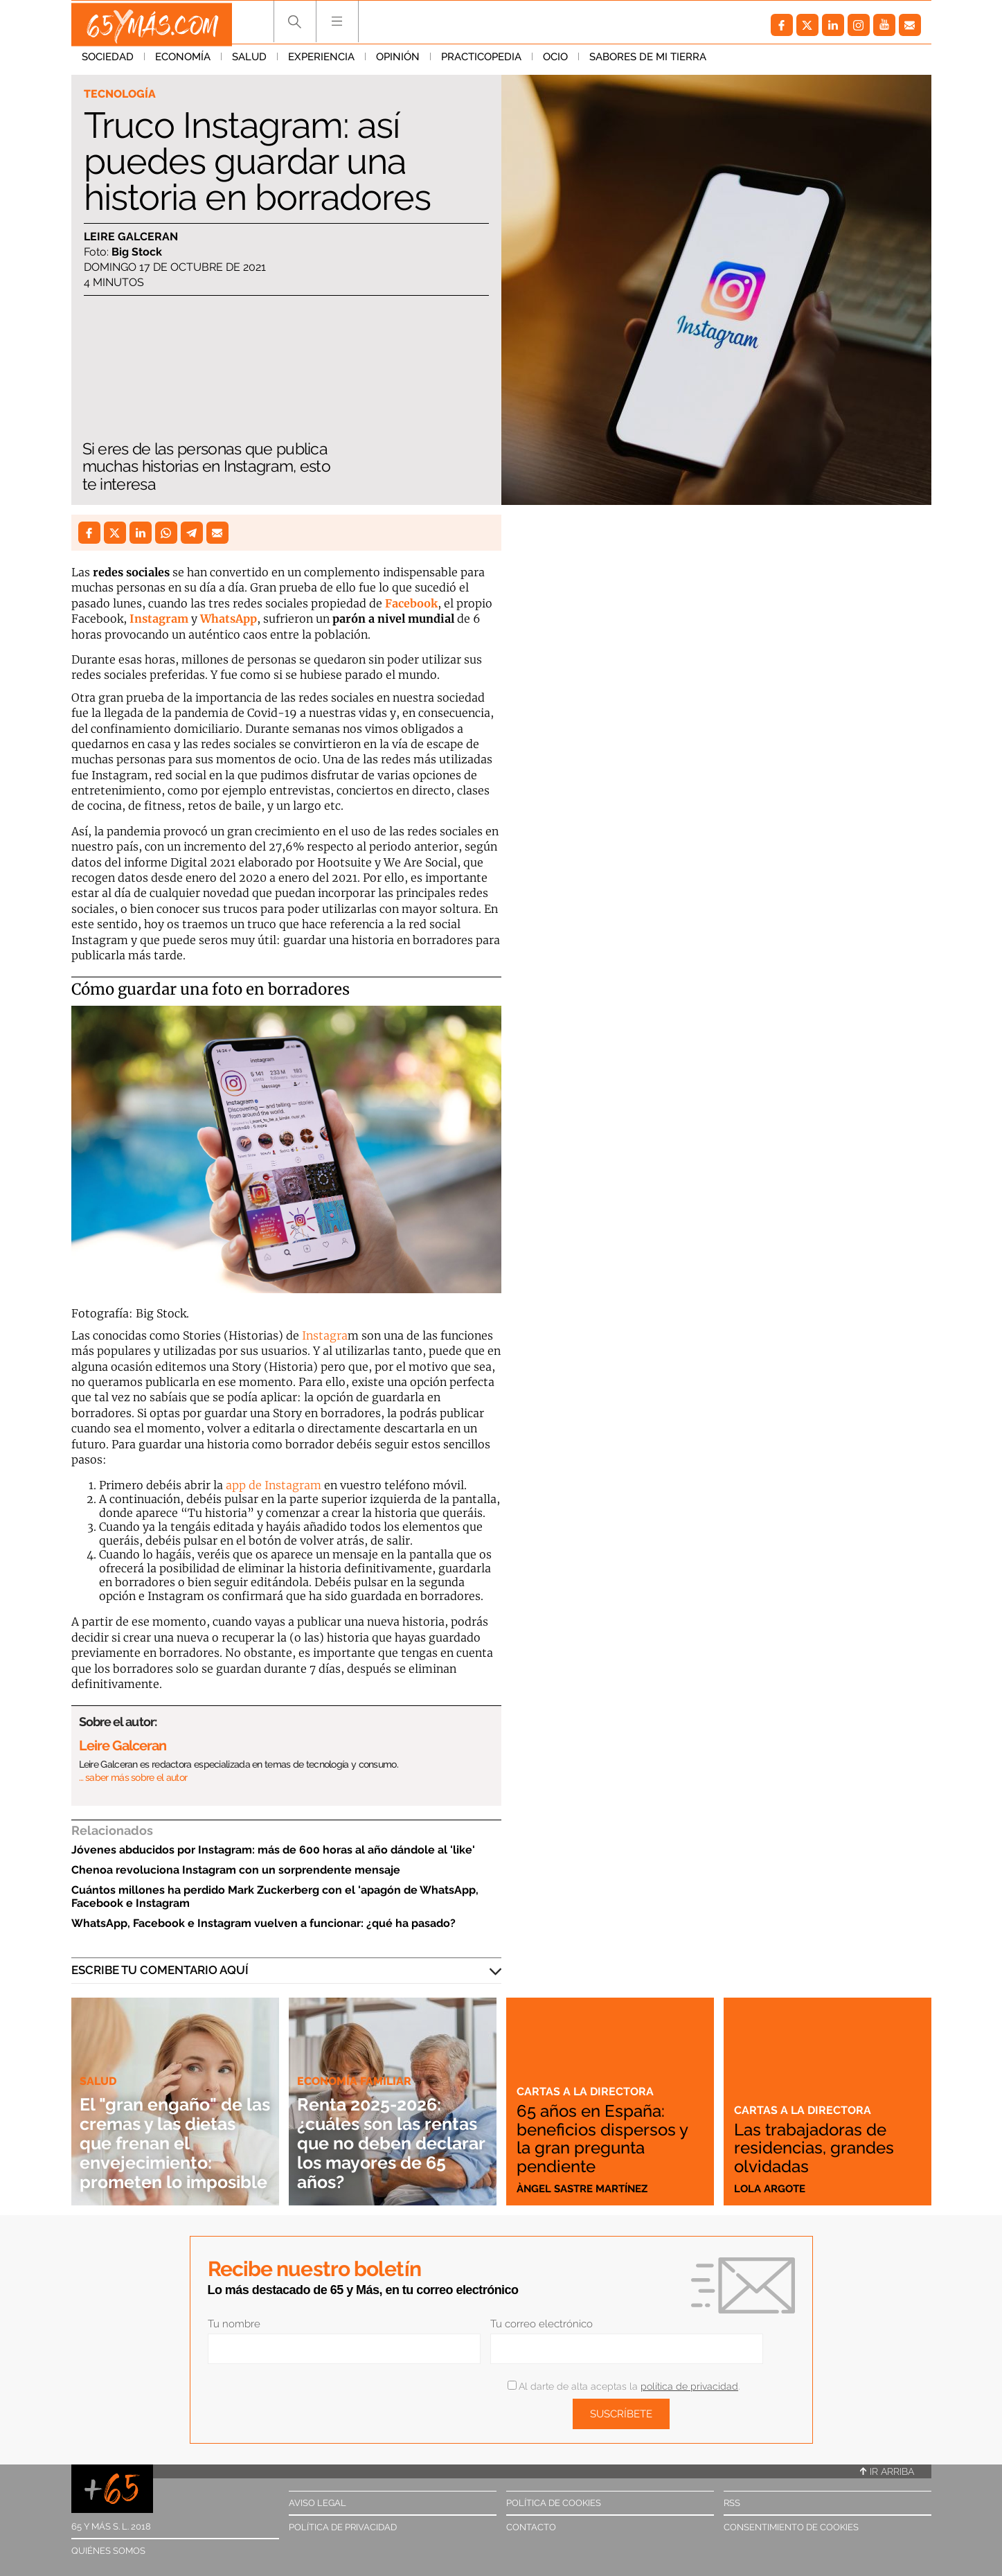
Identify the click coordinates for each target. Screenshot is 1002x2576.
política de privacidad (689, 2386)
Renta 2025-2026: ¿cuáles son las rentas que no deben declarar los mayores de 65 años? (385, 2133)
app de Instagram (273, 1485)
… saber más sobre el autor (133, 1777)
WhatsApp (228, 618)
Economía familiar (356, 2061)
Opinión (398, 61)
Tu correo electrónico (541, 2324)
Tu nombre (234, 2324)
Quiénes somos (108, 2551)
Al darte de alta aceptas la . (624, 2386)
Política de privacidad (343, 2527)
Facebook (411, 603)
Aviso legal (317, 2503)
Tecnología (122, 94)
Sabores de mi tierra (647, 61)
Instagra (325, 1335)
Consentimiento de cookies (791, 2527)
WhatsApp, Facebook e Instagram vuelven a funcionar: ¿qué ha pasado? (263, 1923)
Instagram (158, 618)
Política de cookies (553, 2503)
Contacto (531, 2527)
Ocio (555, 61)
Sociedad (108, 61)
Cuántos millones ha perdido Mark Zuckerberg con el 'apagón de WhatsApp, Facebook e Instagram (274, 1896)
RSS (732, 2503)
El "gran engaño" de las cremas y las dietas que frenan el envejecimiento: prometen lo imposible (173, 2133)
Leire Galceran (131, 237)
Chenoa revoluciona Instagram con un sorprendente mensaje (235, 1869)
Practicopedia (481, 61)
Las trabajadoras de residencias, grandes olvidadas (819, 2148)
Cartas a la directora (586, 2093)
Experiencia (321, 61)
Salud (249, 61)
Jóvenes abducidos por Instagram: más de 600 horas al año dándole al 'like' (273, 1849)
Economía (183, 61)
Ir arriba (887, 2471)
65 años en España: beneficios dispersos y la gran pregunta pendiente (609, 2139)
